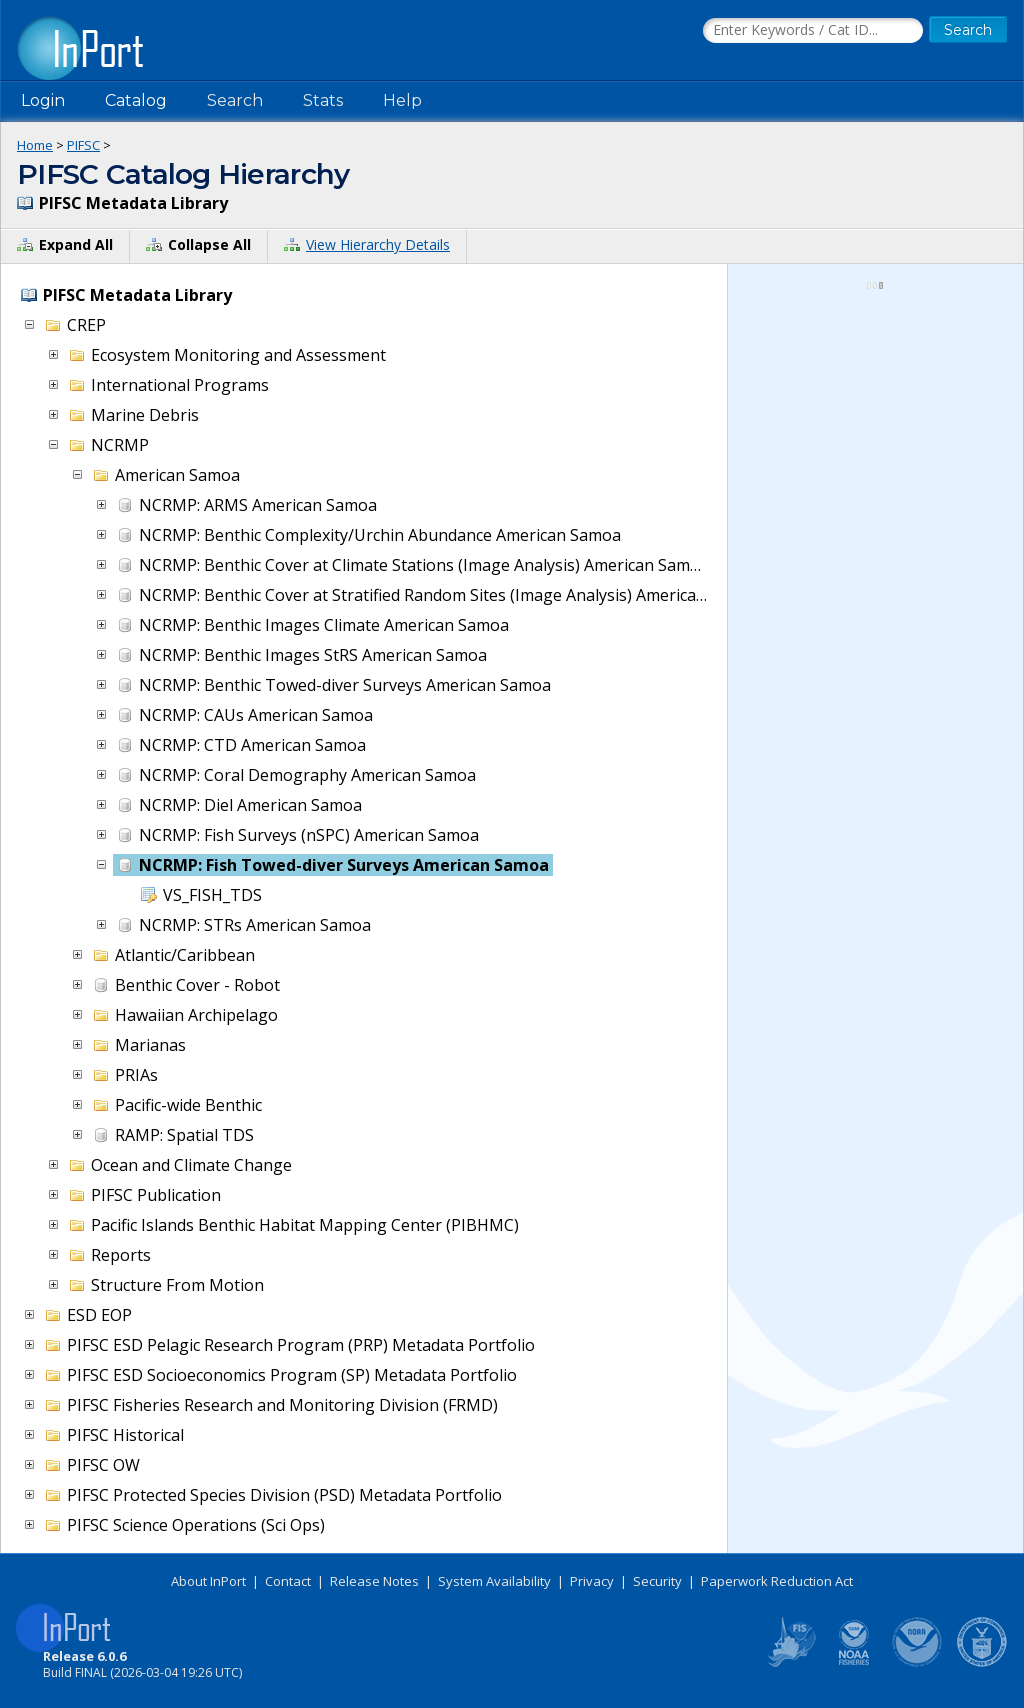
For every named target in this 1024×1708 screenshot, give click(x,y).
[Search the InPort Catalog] (813, 31)
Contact (288, 1581)
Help (402, 100)
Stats (323, 100)
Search (235, 100)
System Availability (494, 1581)
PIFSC (83, 145)
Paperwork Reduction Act (777, 1581)
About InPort (208, 1581)
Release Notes (374, 1581)
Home (35, 145)
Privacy (592, 1581)
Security (657, 1581)
